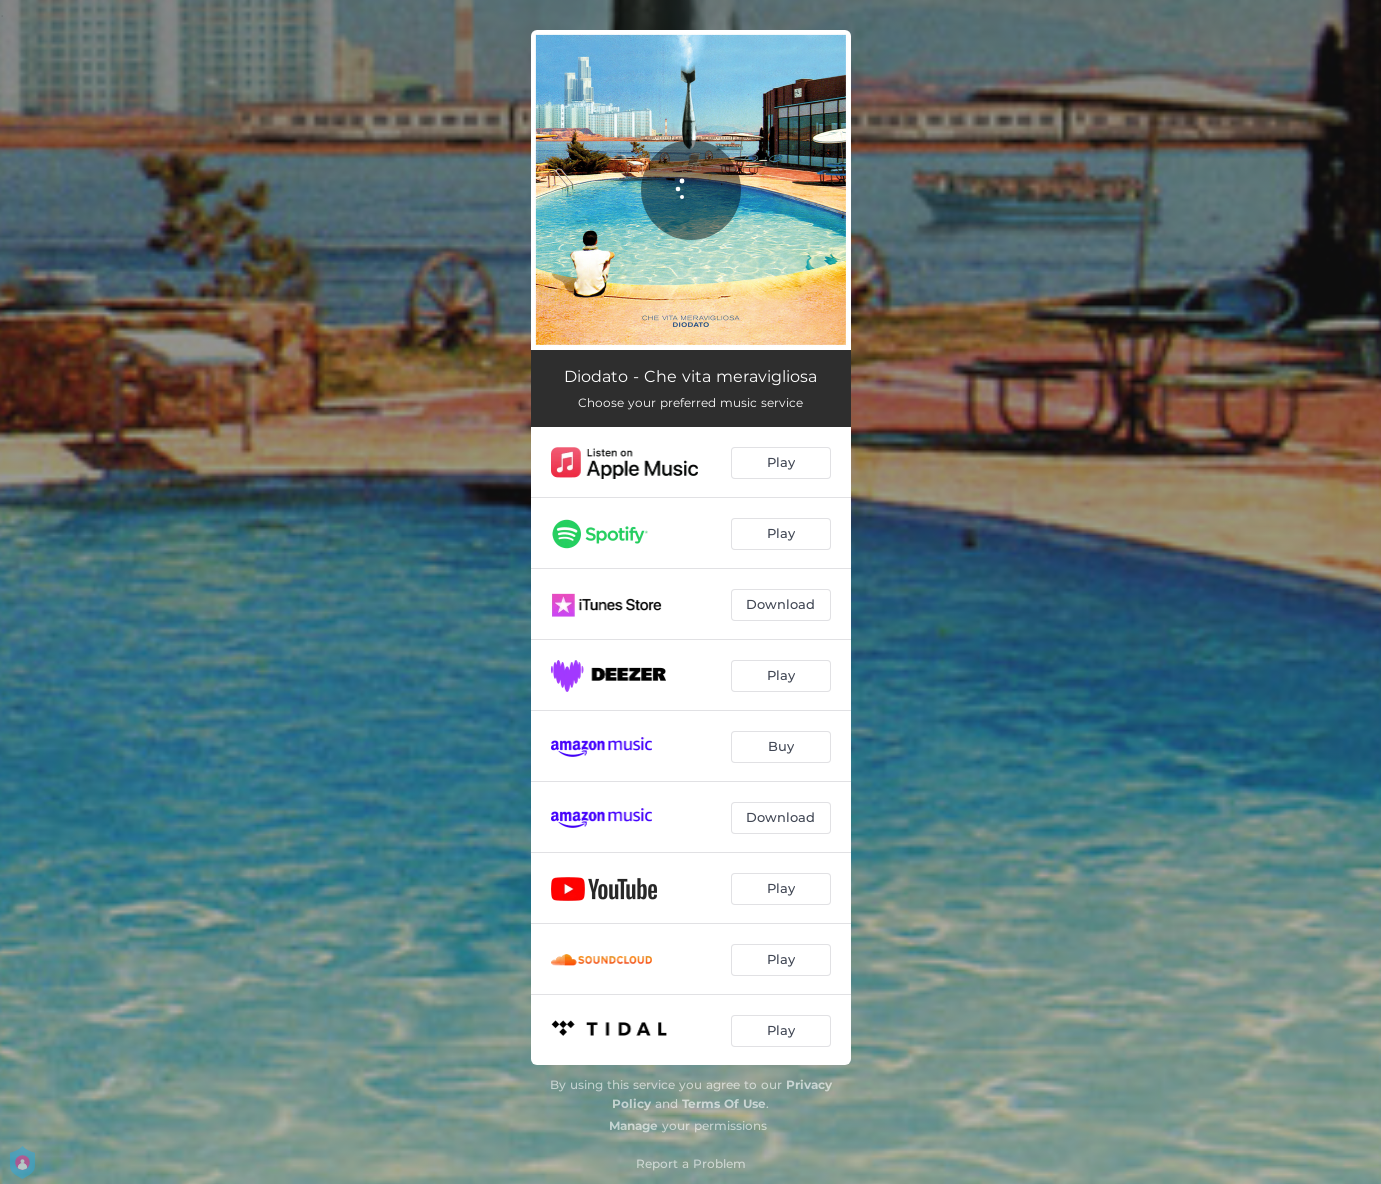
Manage (633, 1125)
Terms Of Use (724, 1103)
